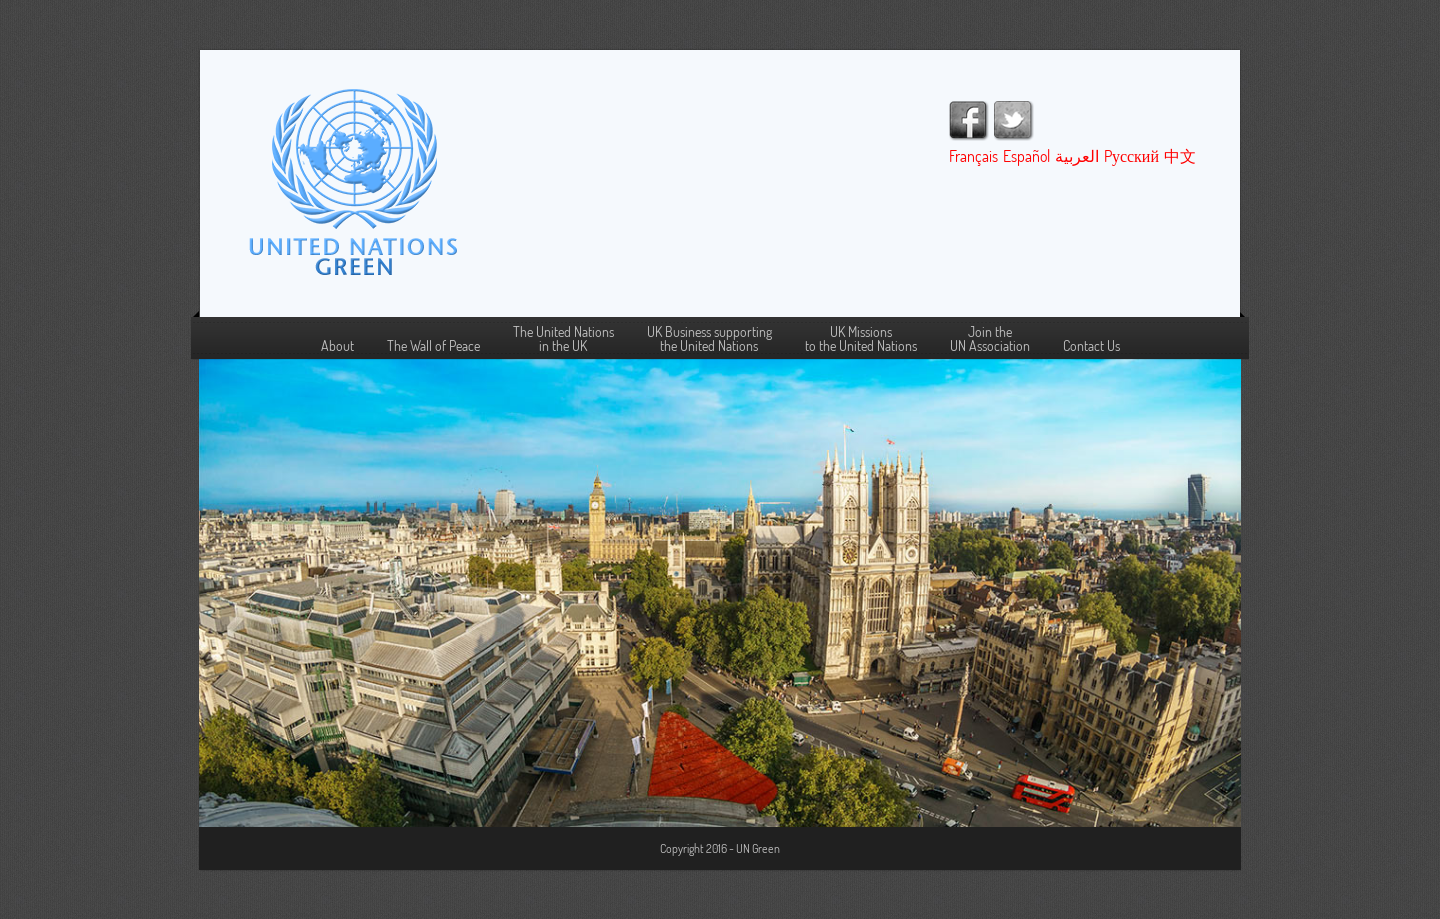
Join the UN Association (990, 339)
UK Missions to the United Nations (861, 339)
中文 (1180, 156)
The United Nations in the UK (563, 339)
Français (973, 156)
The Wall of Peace (433, 346)
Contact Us (1091, 346)
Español (1026, 156)
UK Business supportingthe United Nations (709, 339)
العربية (1077, 156)
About (337, 346)
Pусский (1131, 156)
